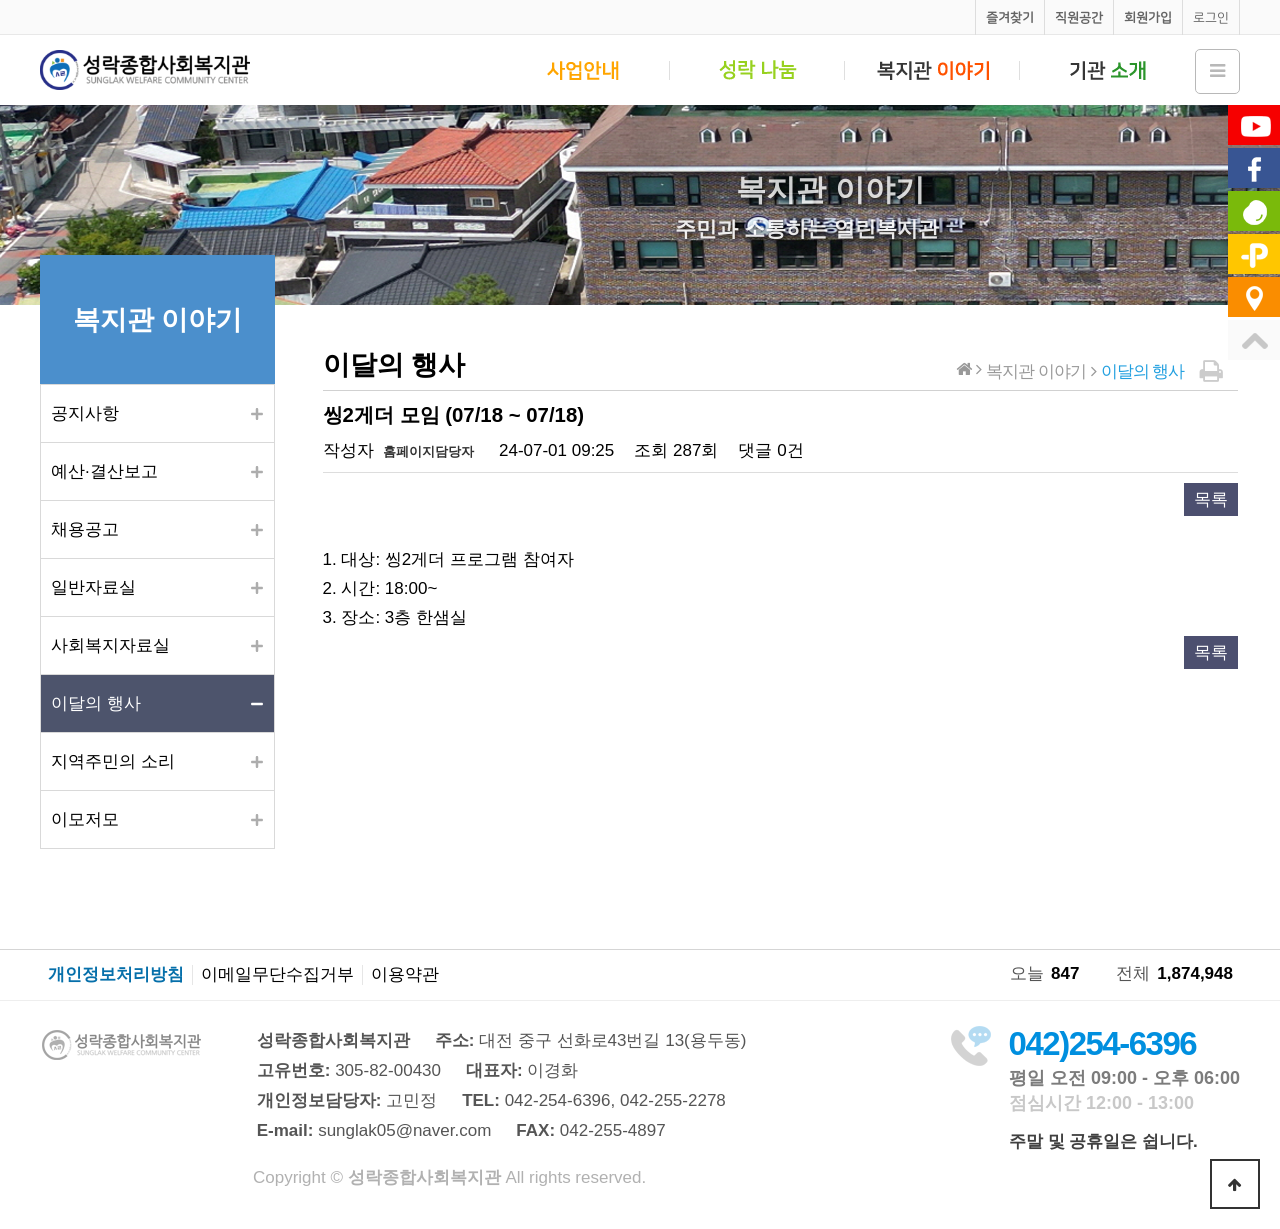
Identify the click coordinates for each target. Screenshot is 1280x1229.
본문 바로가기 (0, 0)
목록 (1211, 499)
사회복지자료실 (110, 645)
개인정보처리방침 (116, 975)
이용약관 (405, 975)
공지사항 (85, 413)
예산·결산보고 (104, 471)
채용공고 (85, 529)
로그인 (1211, 17)
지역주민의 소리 (113, 761)
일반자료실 (93, 587)
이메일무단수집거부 (277, 975)
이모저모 (85, 819)
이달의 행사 (96, 703)
